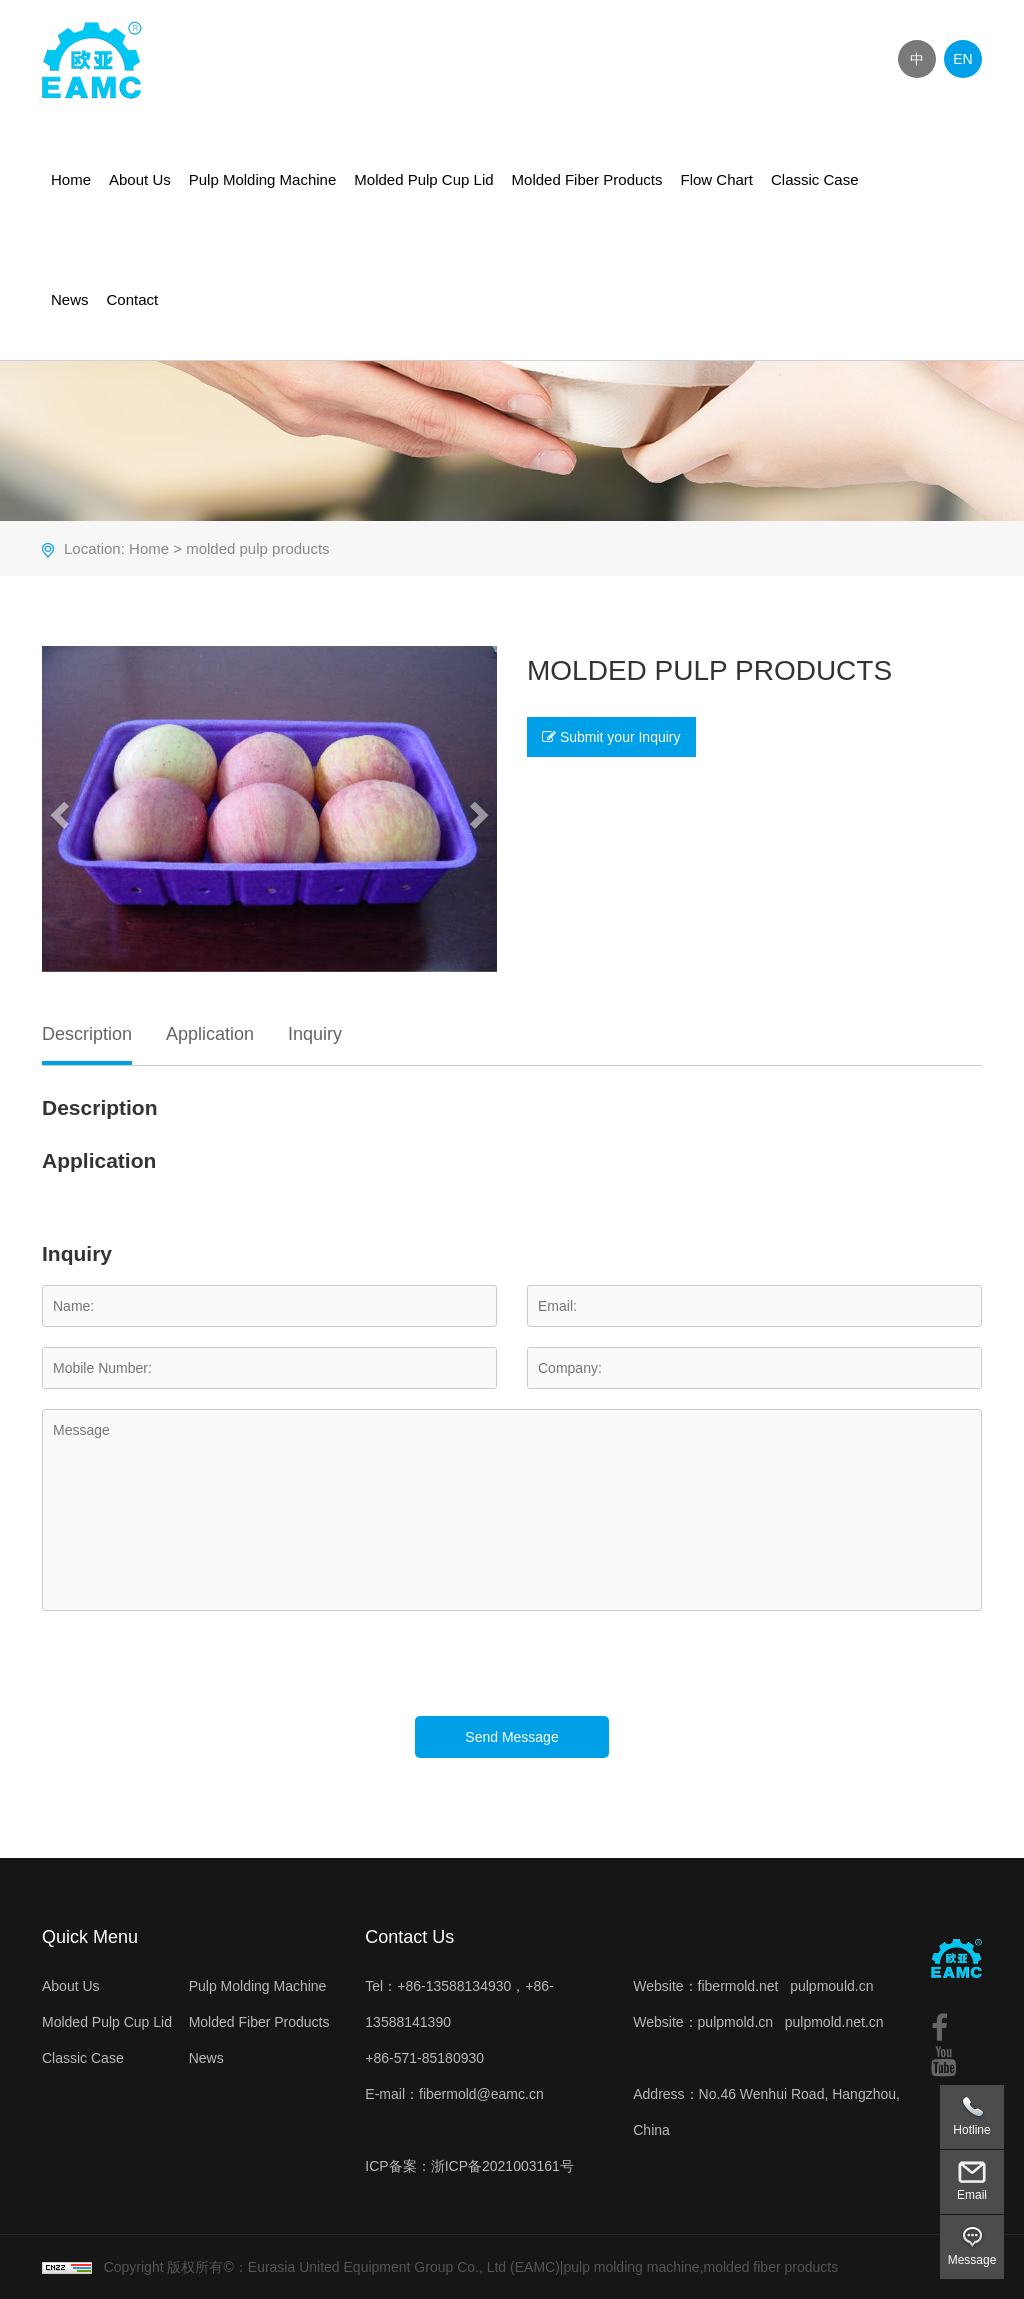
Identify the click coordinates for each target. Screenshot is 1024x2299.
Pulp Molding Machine (263, 179)
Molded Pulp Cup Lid (423, 179)
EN (962, 59)
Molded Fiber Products (587, 179)
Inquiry (315, 1034)
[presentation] (194, 1677)
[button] (57, 809)
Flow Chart (716, 179)
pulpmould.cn (831, 1986)
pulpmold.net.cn (834, 2022)
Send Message (511, 1737)
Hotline (971, 2130)
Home (71, 179)
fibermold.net (738, 1986)
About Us (140, 179)
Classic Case (815, 179)
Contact (133, 299)
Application (210, 1034)
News (70, 299)
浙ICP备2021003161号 (502, 2166)
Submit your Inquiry (611, 737)
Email (972, 2195)
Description (87, 1034)
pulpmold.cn (736, 2022)
